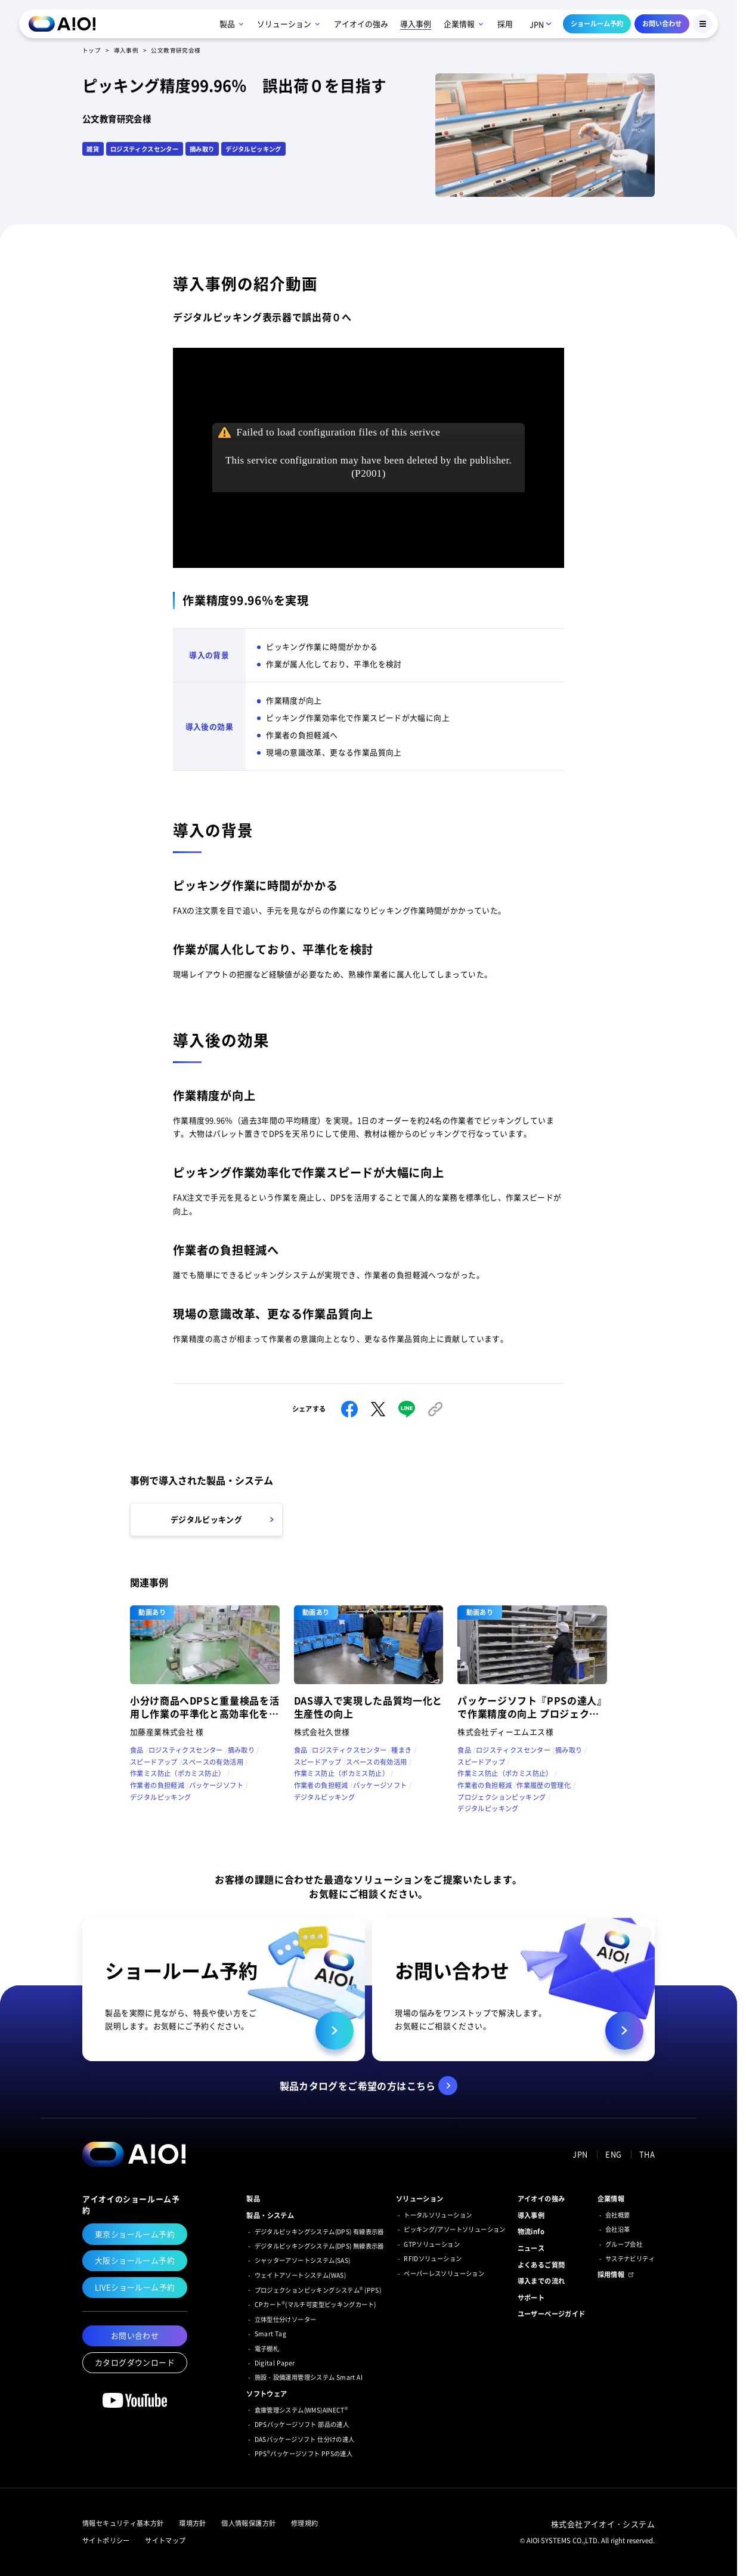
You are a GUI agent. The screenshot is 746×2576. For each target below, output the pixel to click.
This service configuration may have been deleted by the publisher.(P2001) (368, 467)
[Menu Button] (702, 23)
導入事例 (126, 50)
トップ (91, 50)
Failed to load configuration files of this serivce (339, 432)
